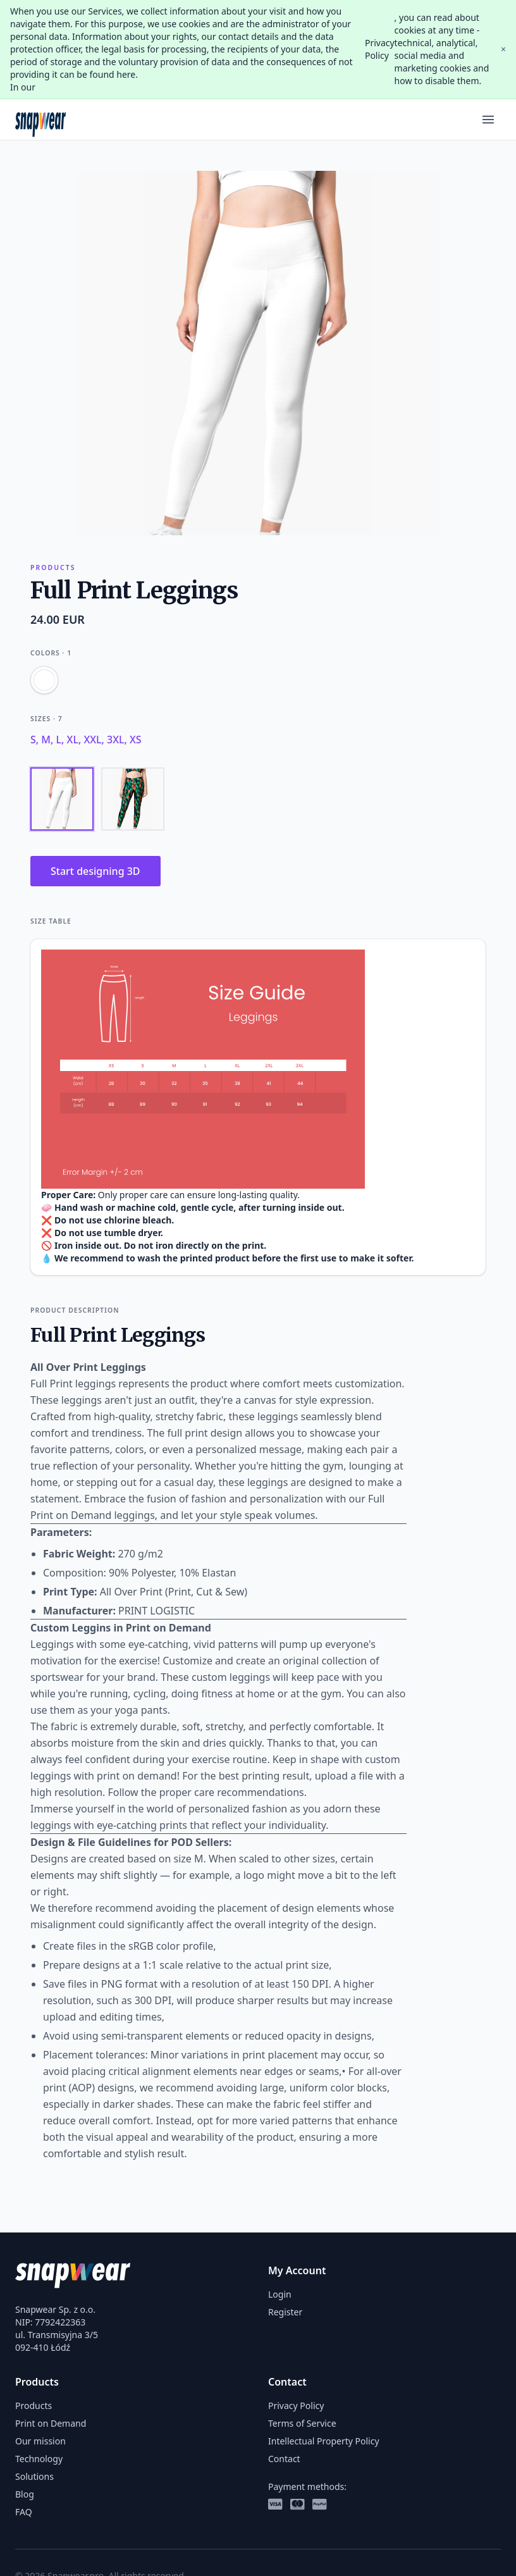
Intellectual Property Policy (323, 2441)
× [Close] (503, 49)
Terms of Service (302, 2423)
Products (33, 2406)
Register (285, 2312)
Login (280, 2294)
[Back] (132, 799)
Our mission (40, 2441)
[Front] (62, 799)
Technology (39, 2459)
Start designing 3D (95, 871)
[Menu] (488, 119)
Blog (24, 2494)
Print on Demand (50, 2423)
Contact (284, 2459)
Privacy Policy (380, 49)
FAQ (23, 2512)
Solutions (34, 2476)
